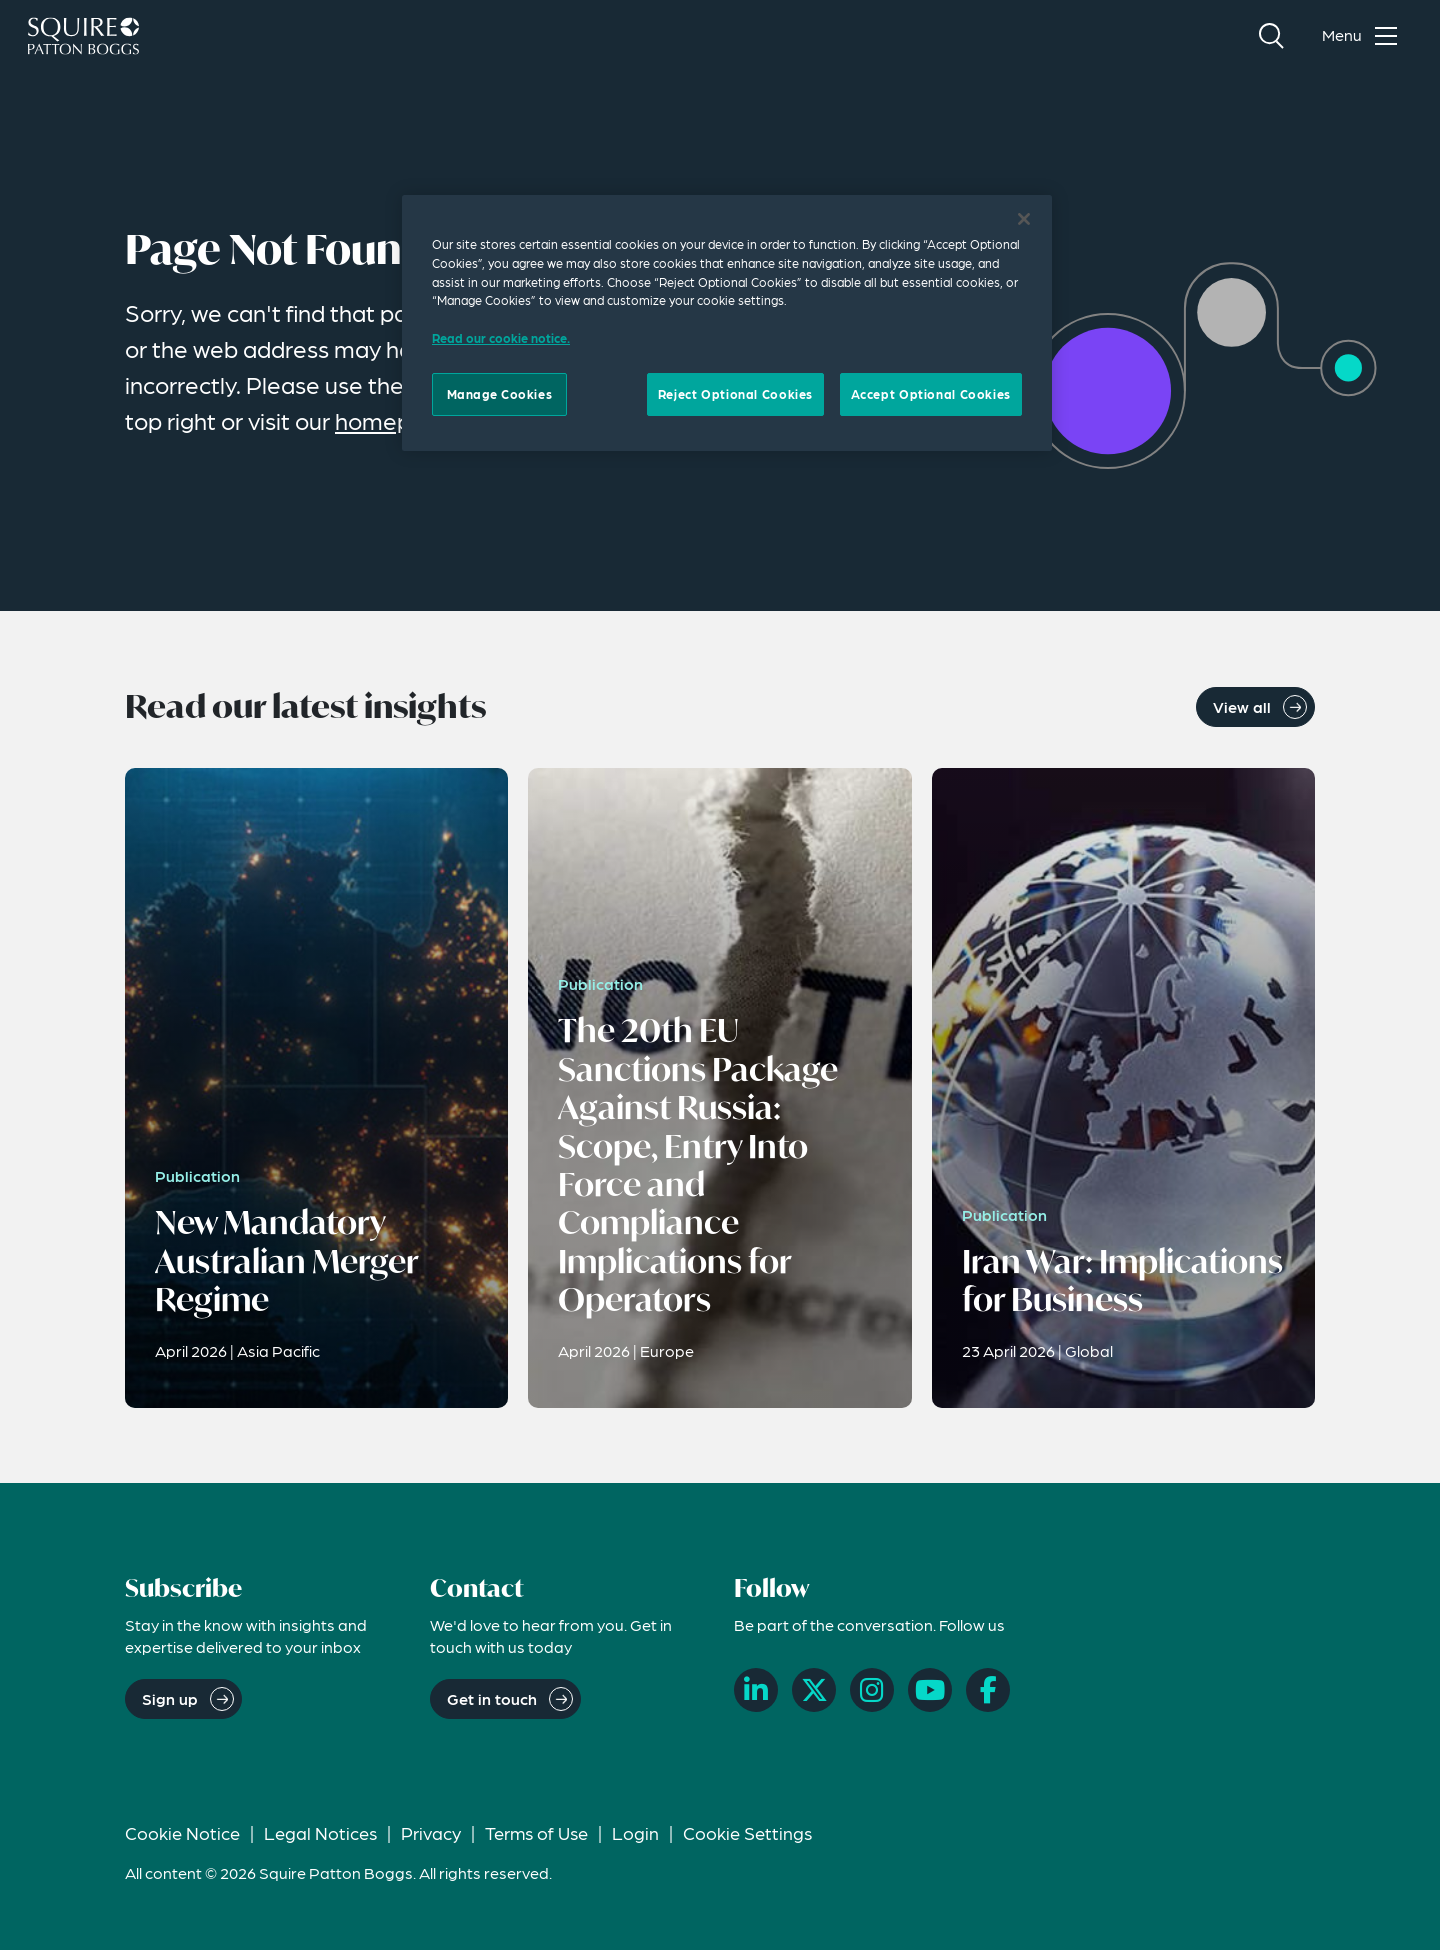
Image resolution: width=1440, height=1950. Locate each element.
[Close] (1024, 219)
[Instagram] (872, 1690)
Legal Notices (320, 1832)
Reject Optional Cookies (735, 394)
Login (635, 1832)
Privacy (431, 1832)
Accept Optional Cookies (931, 394)
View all (1242, 706)
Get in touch (492, 1698)
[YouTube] (930, 1690)
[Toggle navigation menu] (1364, 36)
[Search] (1271, 36)
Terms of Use (536, 1832)
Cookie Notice (182, 1832)
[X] (814, 1690)
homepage (394, 420)
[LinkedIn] (756, 1690)
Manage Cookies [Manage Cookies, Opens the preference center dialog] (500, 394)
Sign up (170, 1698)
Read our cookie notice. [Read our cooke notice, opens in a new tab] (501, 338)
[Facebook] (988, 1690)
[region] (727, 323)
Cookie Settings (747, 1832)
